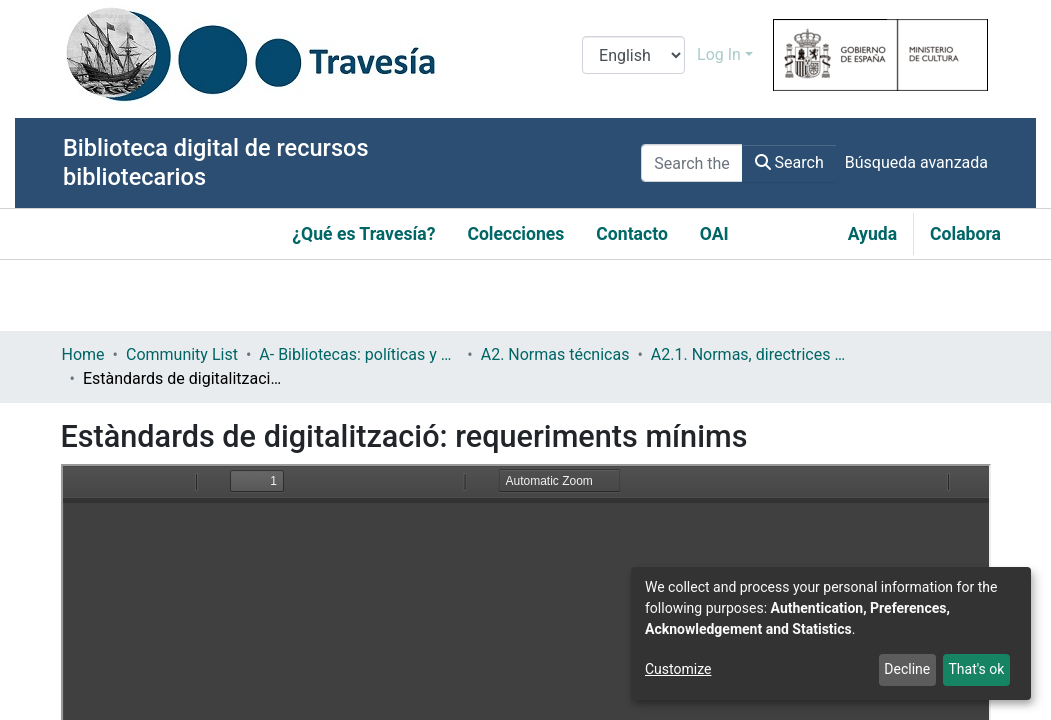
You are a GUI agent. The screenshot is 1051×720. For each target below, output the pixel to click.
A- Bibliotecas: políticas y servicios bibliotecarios (359, 354)
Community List (182, 354)
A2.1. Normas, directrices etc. (751, 354)
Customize (678, 669)
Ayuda (872, 234)
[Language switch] (633, 55)
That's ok (976, 669)
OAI (714, 234)
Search (789, 162)
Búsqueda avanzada (916, 162)
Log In (719, 54)
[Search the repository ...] (691, 163)
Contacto (632, 234)
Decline (907, 669)
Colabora (965, 234)
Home (83, 354)
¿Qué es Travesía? (363, 234)
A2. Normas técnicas (555, 354)
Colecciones (515, 234)
